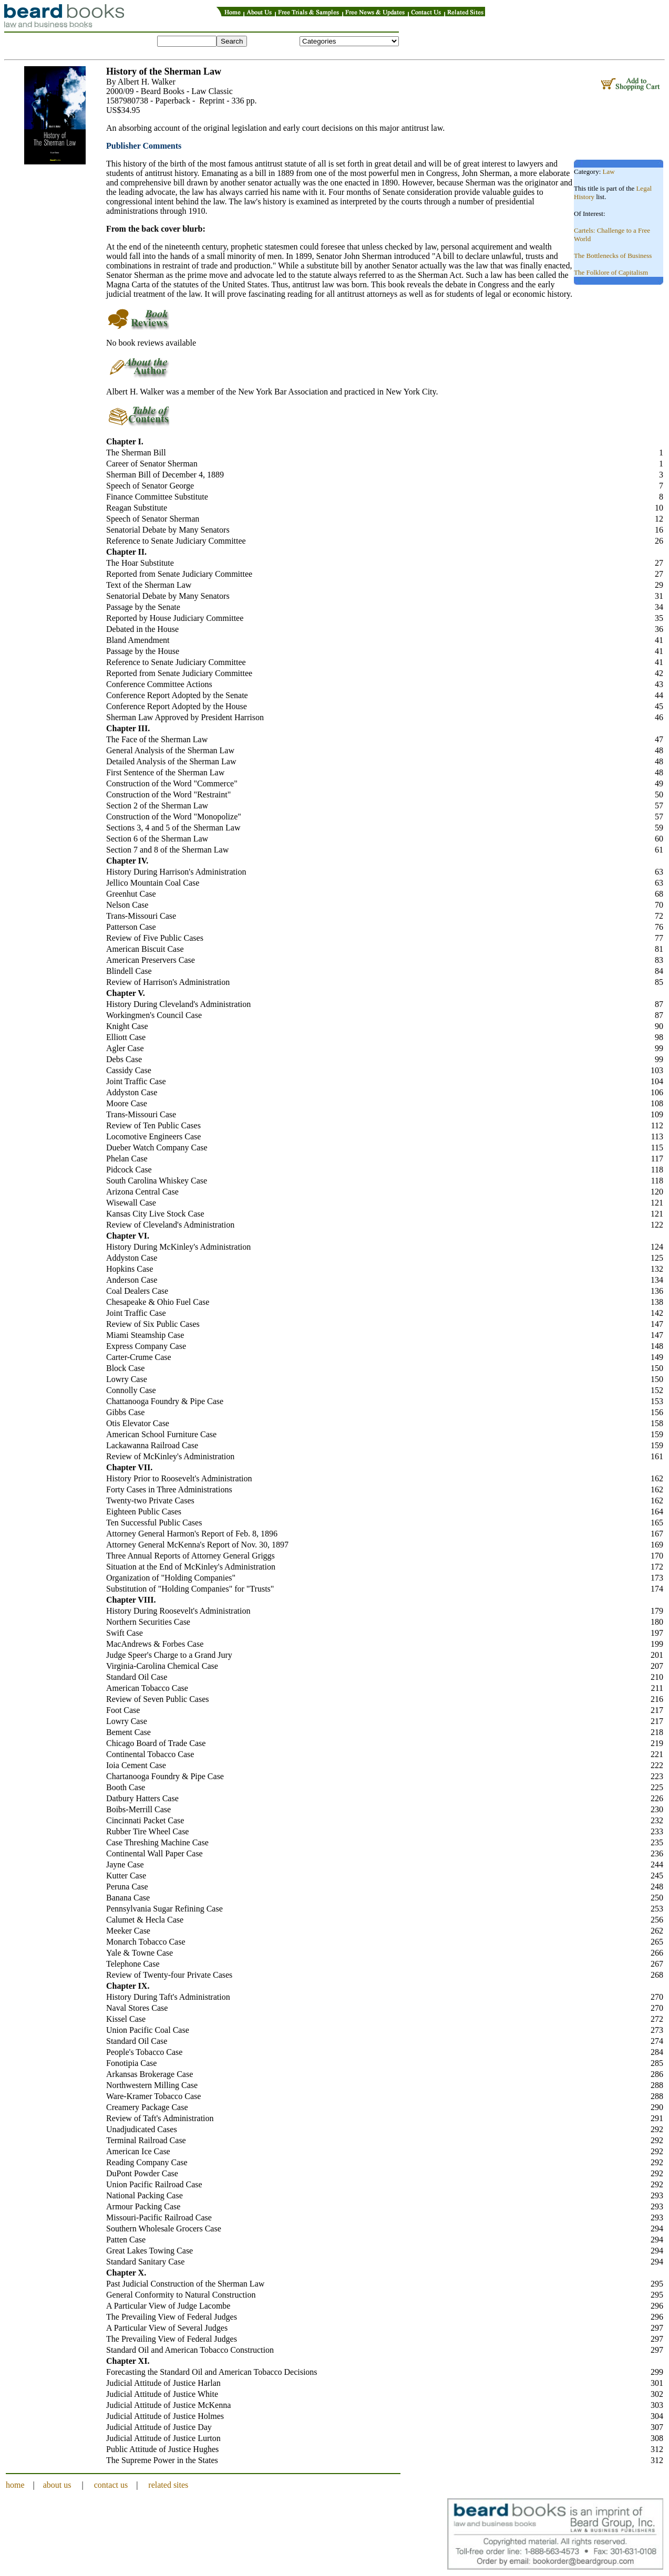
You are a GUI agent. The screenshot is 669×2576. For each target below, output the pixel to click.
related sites (168, 2484)
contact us (111, 2484)
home (15, 2484)
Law (609, 171)
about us (57, 2484)
